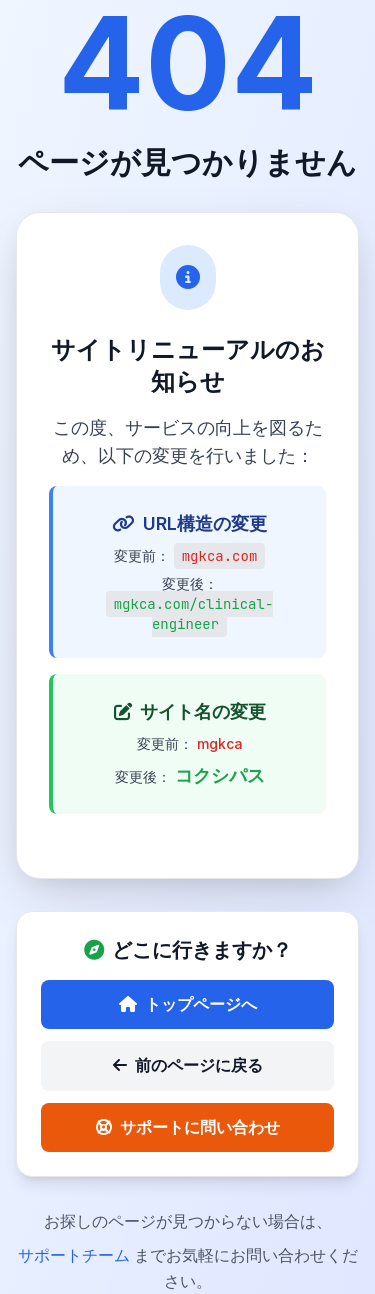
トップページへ (188, 1004)
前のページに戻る (188, 1065)
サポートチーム (76, 1255)
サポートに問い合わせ (188, 1127)
